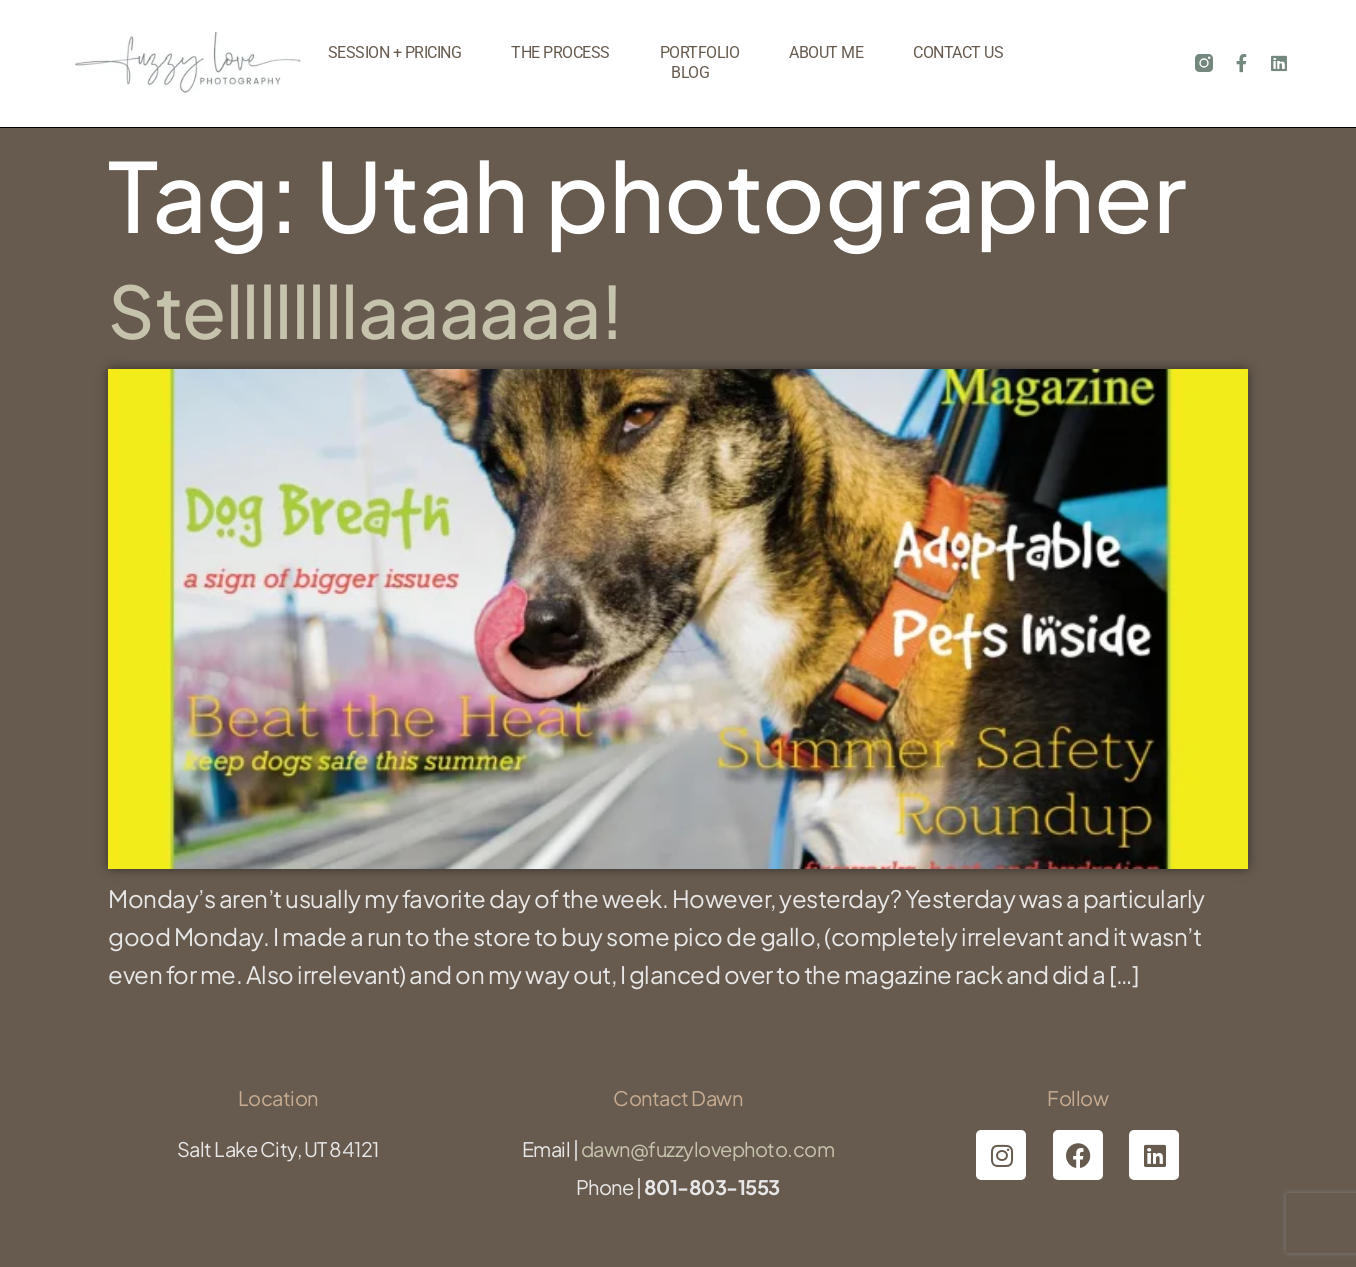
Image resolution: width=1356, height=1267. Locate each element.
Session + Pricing (395, 52)
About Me (826, 52)
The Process (560, 52)
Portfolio (700, 52)
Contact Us (958, 52)
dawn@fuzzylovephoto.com (708, 1148)
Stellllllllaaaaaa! (365, 309)
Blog (690, 72)
